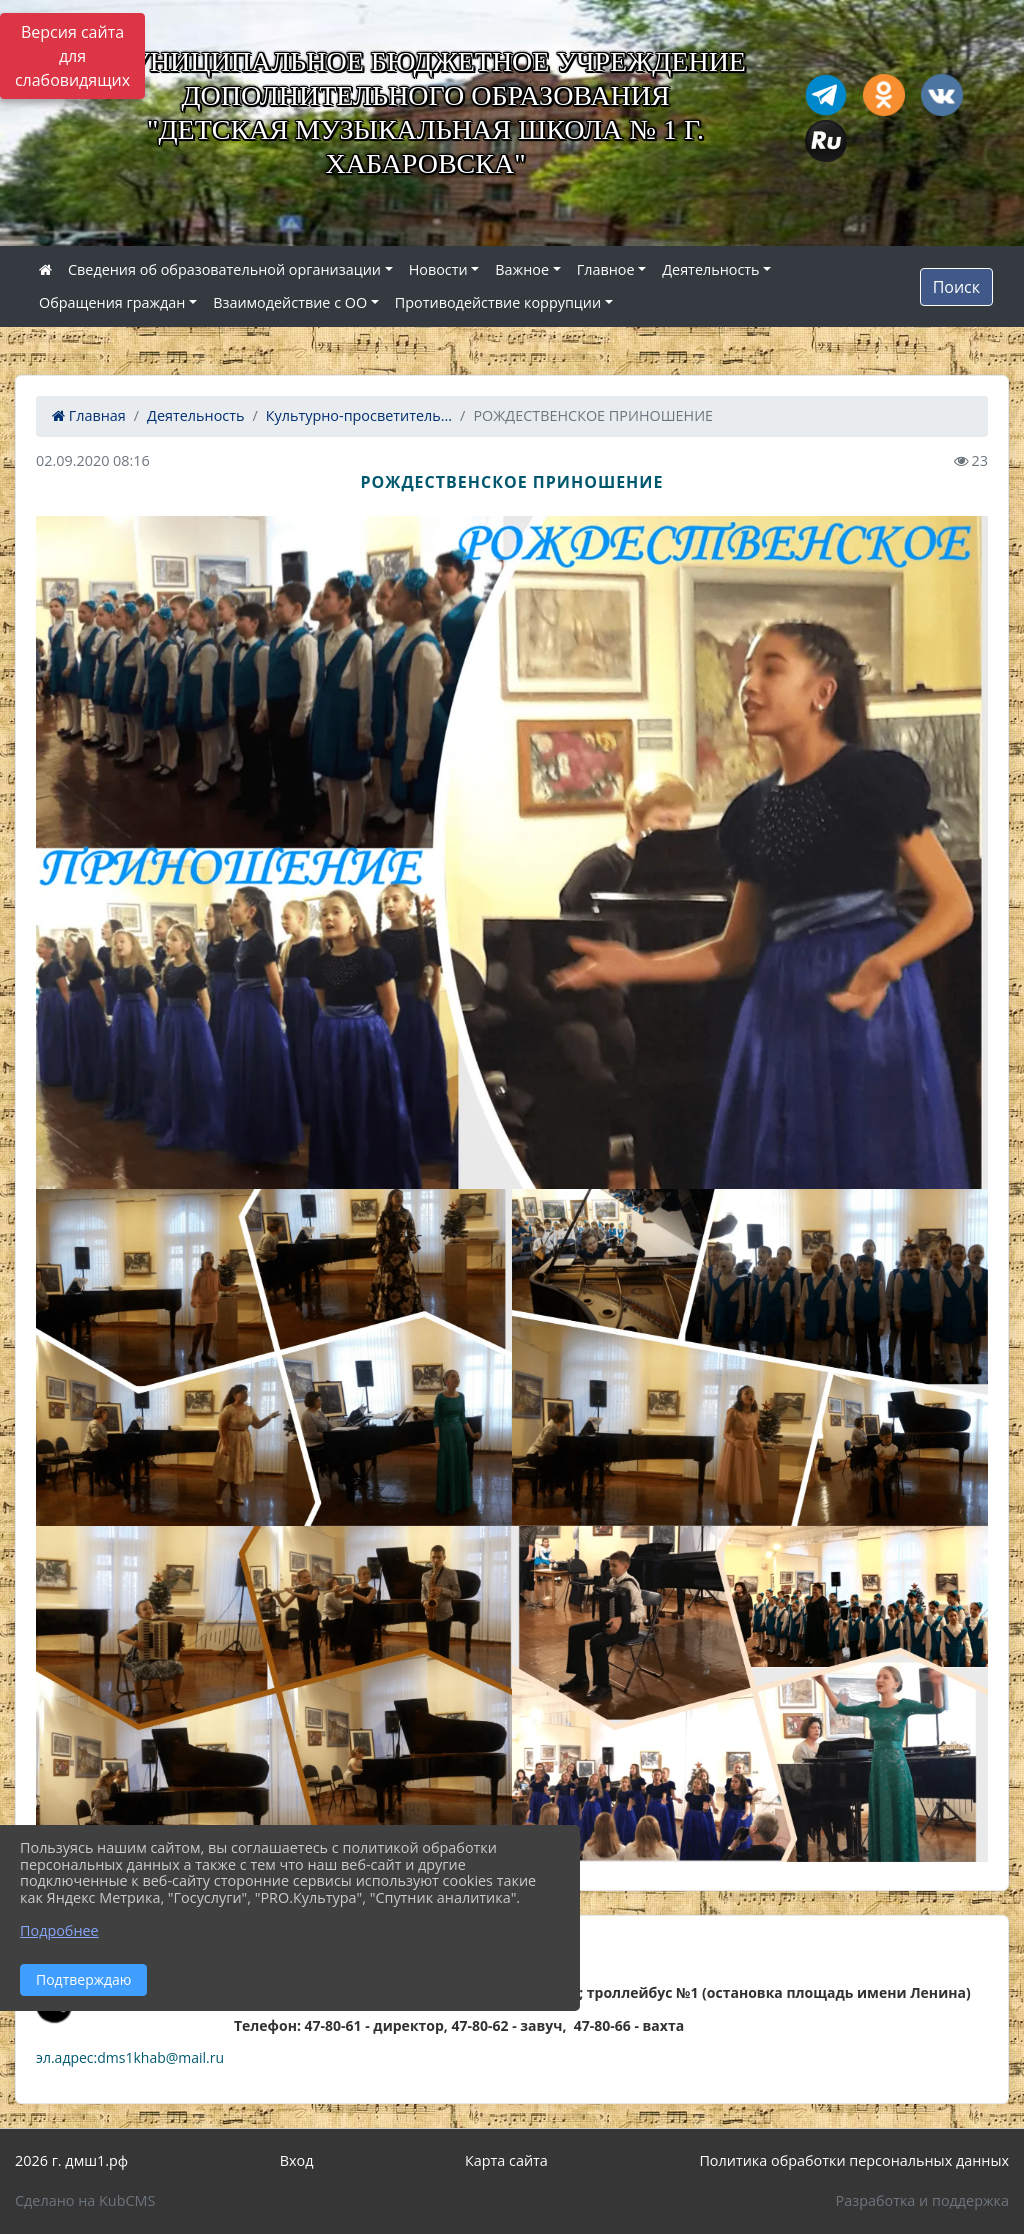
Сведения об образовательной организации (224, 269)
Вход (297, 2160)
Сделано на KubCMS (85, 2200)
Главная (89, 415)
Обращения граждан (112, 302)
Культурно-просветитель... (359, 415)
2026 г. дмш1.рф (71, 2160)
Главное (606, 269)
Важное (522, 269)
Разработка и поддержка (922, 2200)
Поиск (956, 287)
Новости (438, 269)
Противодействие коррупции (498, 302)
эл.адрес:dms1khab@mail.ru (130, 2057)
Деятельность (710, 269)
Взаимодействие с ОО (290, 302)
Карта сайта (506, 2160)
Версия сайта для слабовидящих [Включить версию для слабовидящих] (72, 56)
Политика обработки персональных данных (854, 2160)
